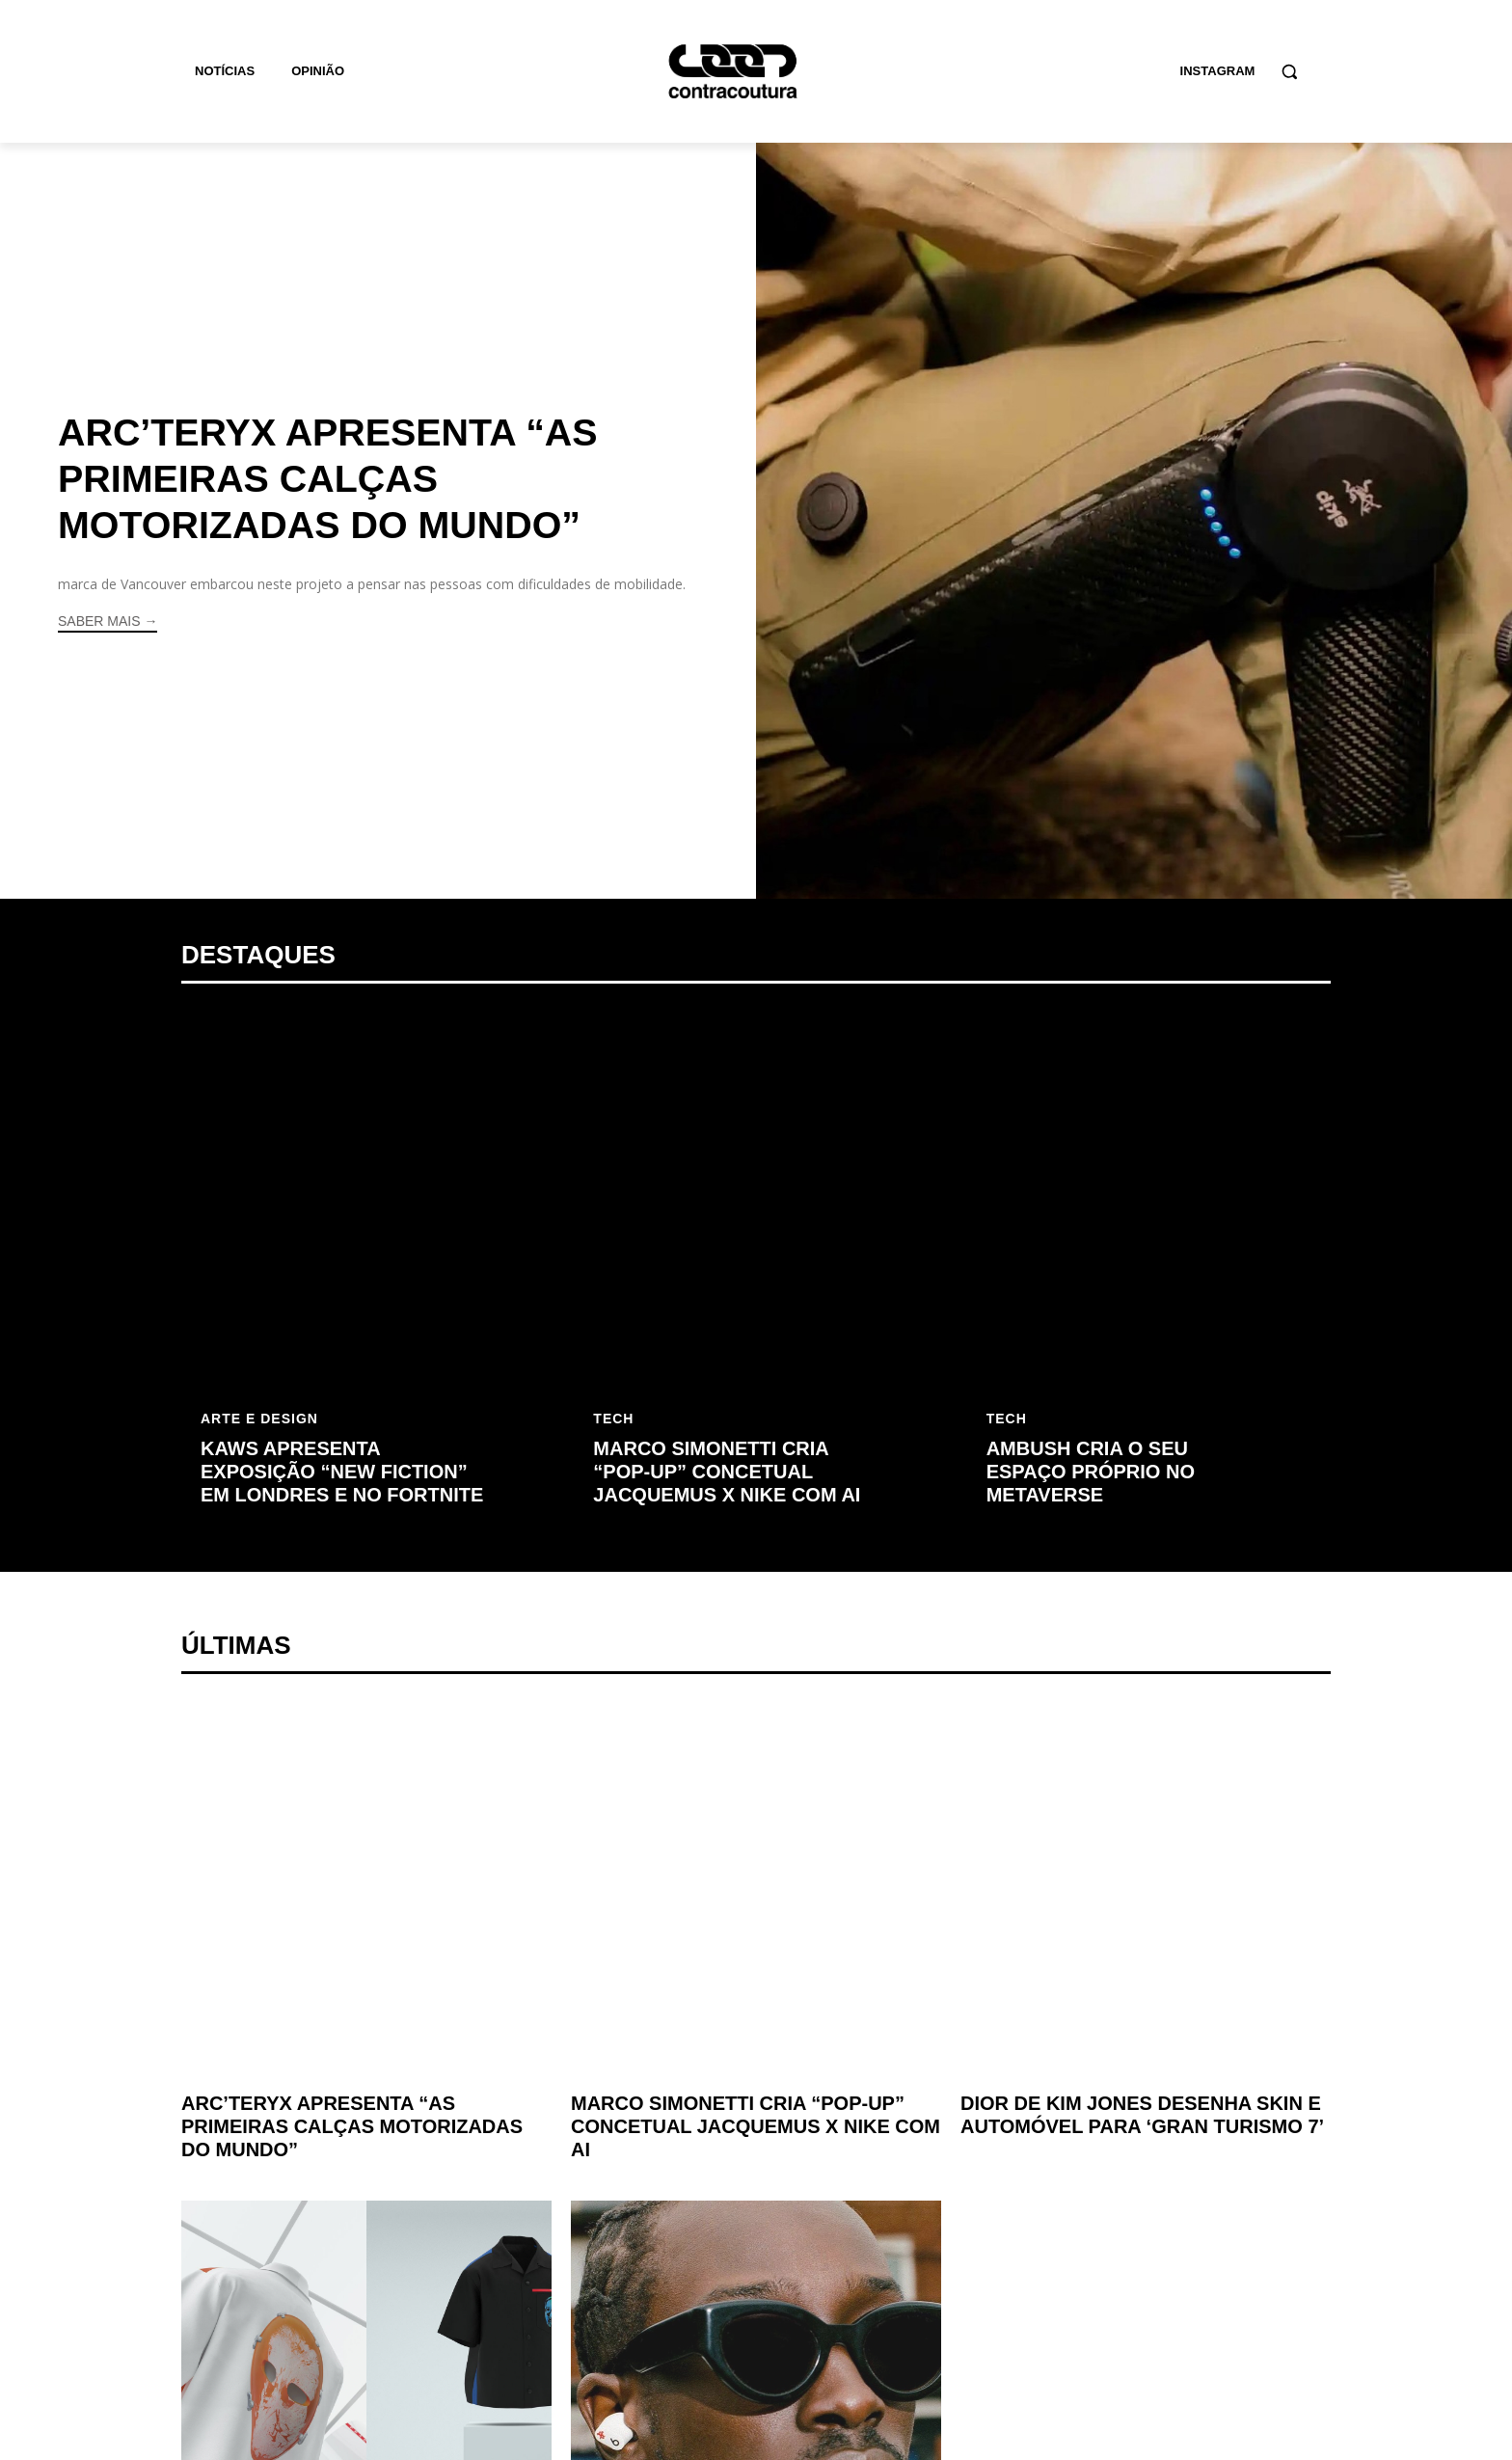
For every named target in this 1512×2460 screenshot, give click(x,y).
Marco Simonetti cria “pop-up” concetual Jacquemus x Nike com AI (726, 1471)
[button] (1289, 71)
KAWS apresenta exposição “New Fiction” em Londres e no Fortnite (342, 1471)
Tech (613, 1418)
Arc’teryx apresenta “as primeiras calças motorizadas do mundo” (332, 478)
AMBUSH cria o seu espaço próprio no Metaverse (1090, 1471)
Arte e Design (259, 1418)
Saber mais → (107, 620)
